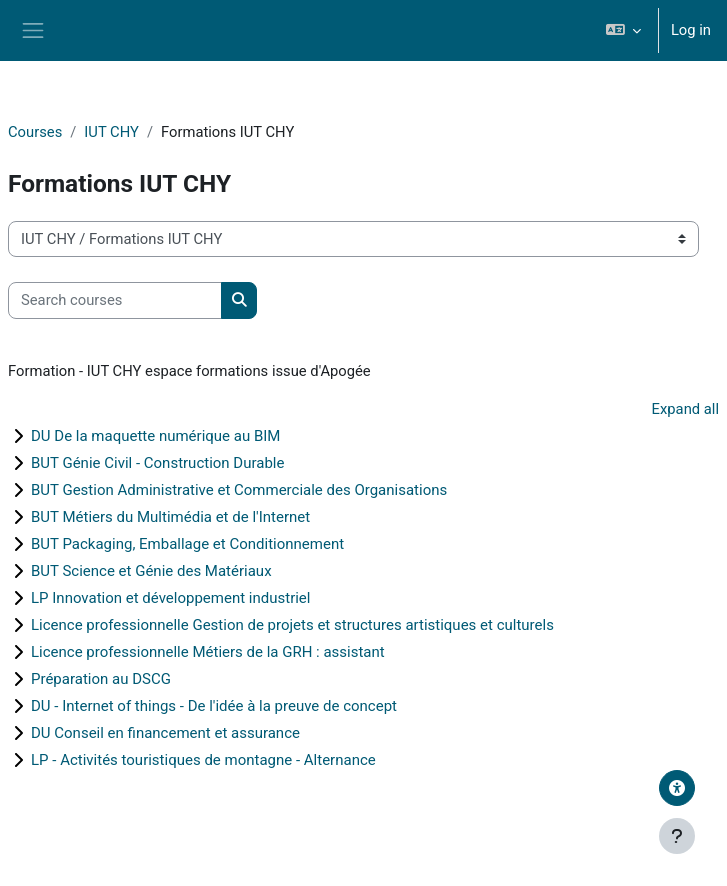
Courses (35, 132)
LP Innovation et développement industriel (170, 598)
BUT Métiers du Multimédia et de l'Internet (170, 517)
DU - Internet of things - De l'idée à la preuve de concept (214, 706)
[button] (622, 30)
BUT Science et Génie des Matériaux (151, 571)
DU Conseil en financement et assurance (165, 733)
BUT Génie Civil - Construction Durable (157, 463)
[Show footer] (677, 836)
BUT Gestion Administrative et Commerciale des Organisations (239, 490)
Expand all (685, 409)
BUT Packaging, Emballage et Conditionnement (187, 544)
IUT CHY (111, 132)
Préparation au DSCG (101, 679)
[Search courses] (115, 300)
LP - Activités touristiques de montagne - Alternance (203, 760)
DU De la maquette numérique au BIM (155, 436)
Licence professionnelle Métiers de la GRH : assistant (208, 652)
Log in (691, 30)
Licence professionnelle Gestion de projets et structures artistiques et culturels (292, 625)
